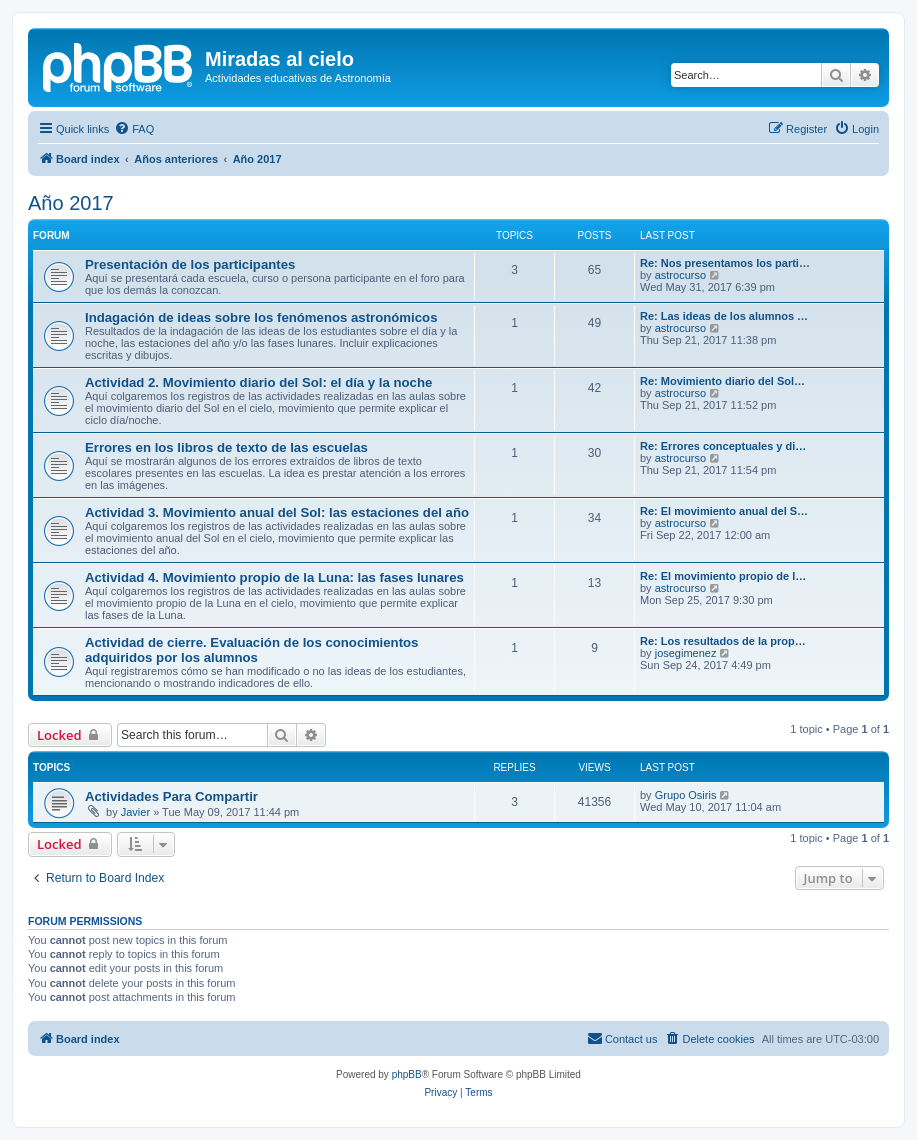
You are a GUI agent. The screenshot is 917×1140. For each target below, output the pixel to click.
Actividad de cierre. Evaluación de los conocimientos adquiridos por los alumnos (251, 650)
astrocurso (680, 275)
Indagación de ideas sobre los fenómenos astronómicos (261, 317)
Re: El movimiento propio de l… (723, 576)
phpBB (407, 1074)
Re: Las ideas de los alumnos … (724, 316)
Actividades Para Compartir (171, 796)
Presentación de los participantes (190, 264)
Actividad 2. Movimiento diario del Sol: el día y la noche (258, 382)
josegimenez (686, 653)
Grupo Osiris (686, 795)
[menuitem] (134, 129)
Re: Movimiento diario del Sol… (722, 381)
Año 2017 (71, 203)
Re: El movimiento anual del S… (724, 511)
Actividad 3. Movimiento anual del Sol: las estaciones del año (277, 512)
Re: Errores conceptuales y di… (723, 446)
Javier (135, 812)
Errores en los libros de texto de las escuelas (226, 447)
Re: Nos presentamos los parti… (725, 263)
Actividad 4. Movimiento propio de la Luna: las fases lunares (274, 577)
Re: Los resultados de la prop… (723, 641)
